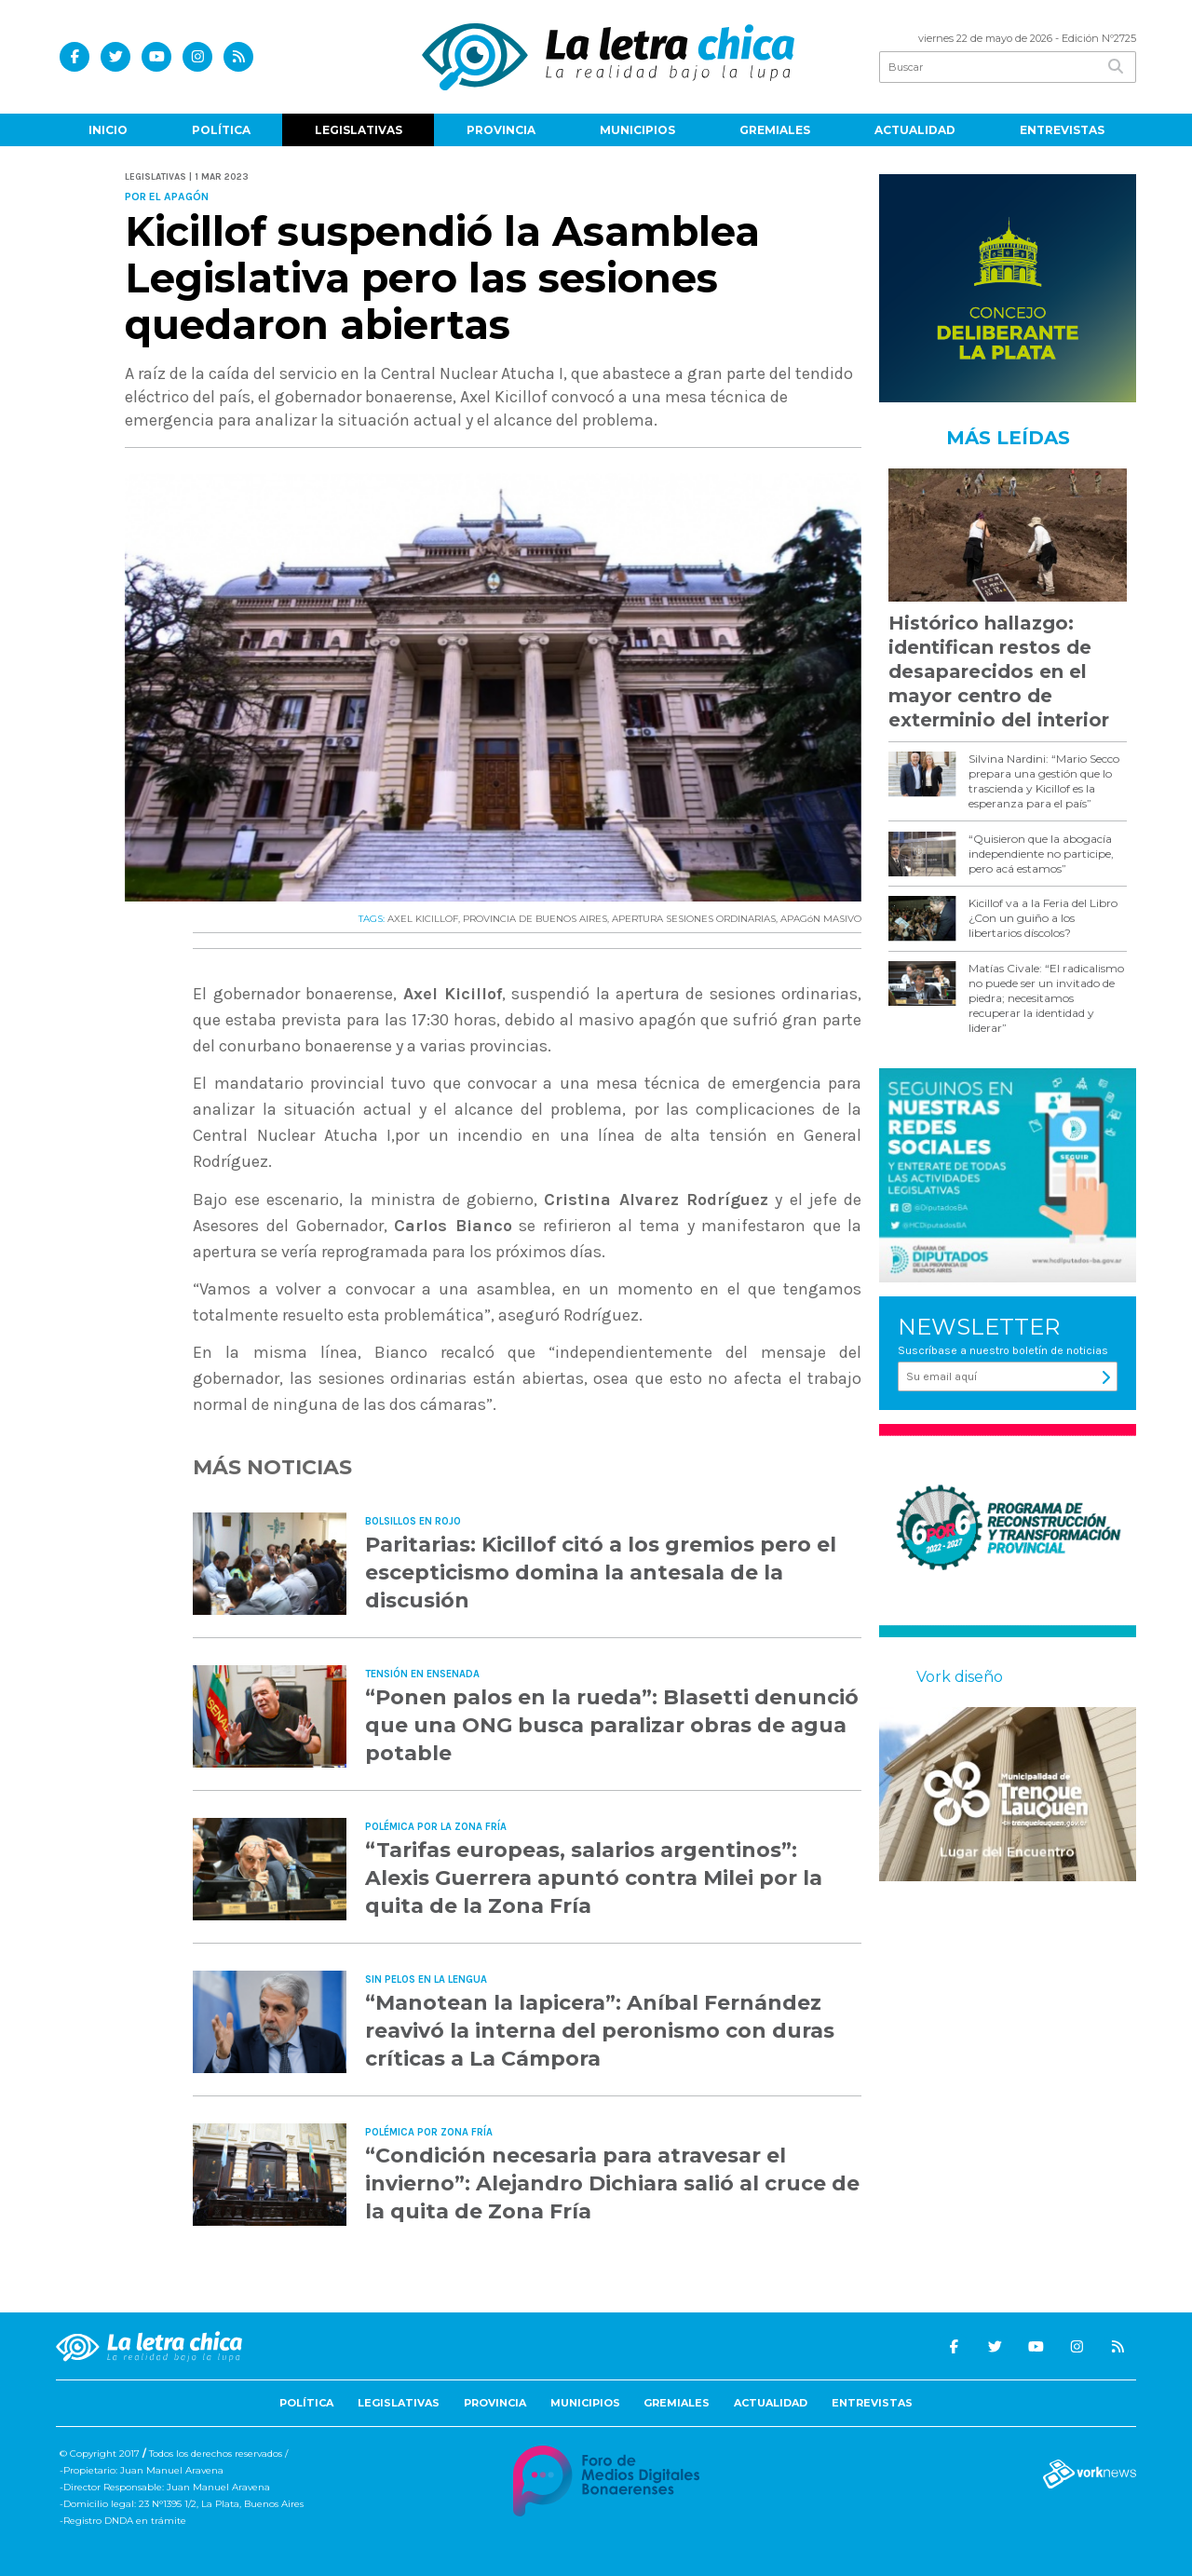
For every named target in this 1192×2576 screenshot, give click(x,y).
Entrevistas (1062, 130)
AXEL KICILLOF (422, 919)
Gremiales (774, 130)
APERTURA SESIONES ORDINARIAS (694, 919)
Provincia (501, 130)
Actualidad (914, 130)
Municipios (637, 130)
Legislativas (358, 130)
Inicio (108, 130)
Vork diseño (959, 1677)
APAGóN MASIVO (820, 919)
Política (221, 130)
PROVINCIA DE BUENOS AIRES (535, 919)
